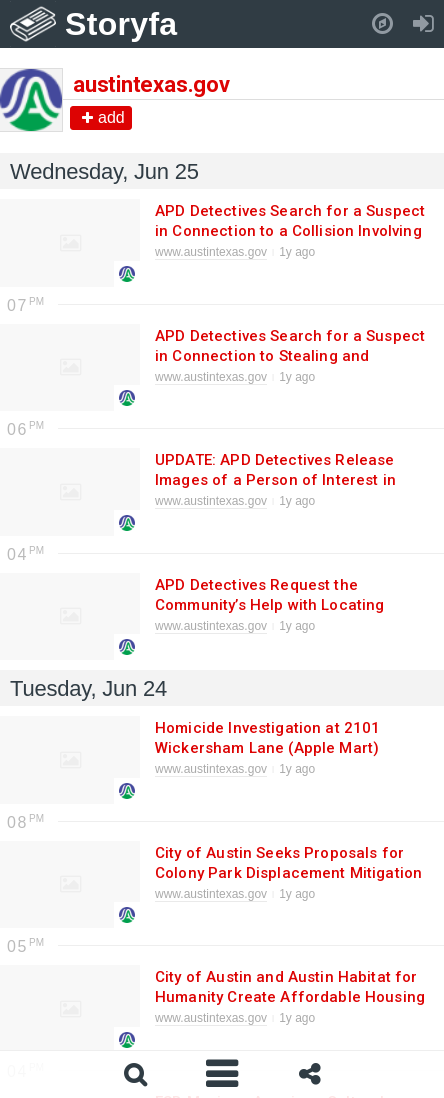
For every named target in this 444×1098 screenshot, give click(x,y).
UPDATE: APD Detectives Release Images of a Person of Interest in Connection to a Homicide (275, 480)
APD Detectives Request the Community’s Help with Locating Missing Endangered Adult (270, 605)
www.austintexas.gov (211, 252)
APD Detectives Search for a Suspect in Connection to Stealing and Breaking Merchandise (290, 356)
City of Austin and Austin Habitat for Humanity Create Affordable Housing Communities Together (290, 997)
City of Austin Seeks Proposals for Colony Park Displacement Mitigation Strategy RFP (288, 873)
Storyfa (121, 24)
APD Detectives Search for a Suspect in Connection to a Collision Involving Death (290, 231)
